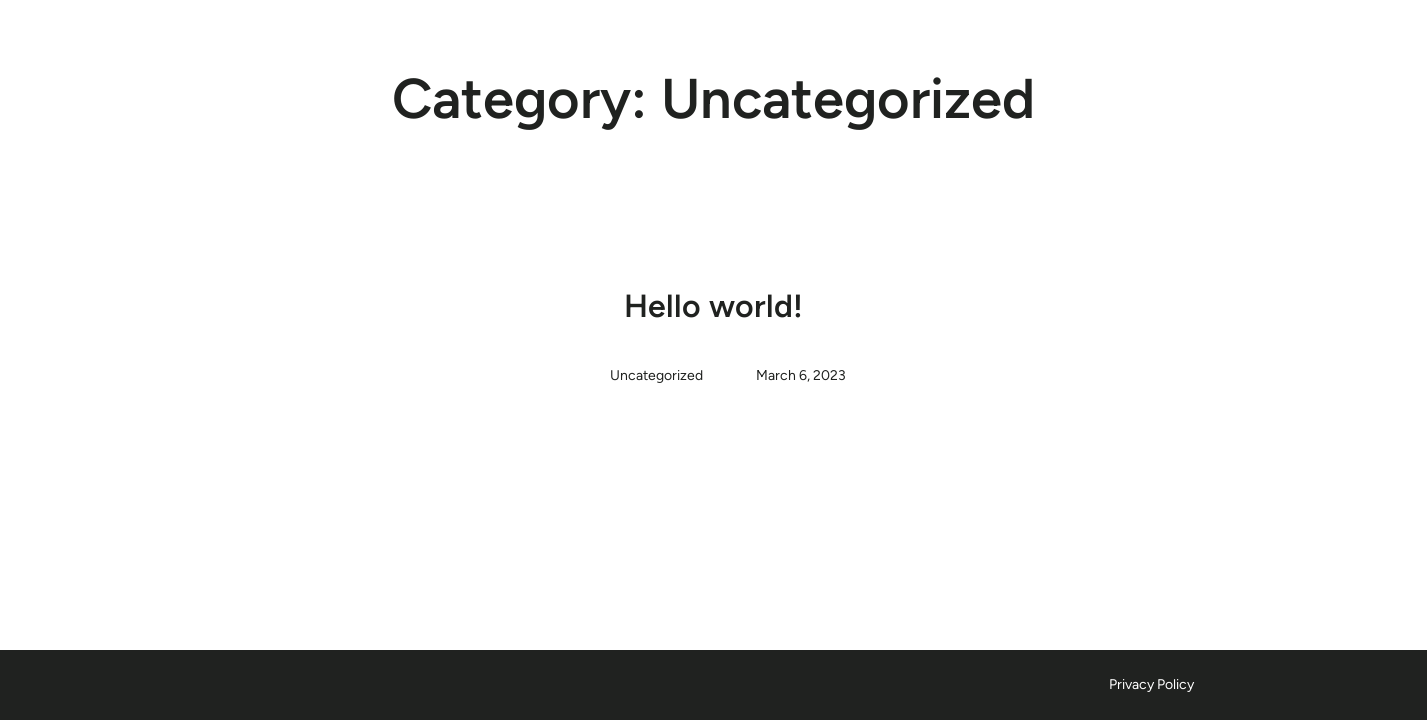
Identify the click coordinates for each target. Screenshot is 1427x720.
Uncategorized (656, 375)
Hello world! (713, 306)
